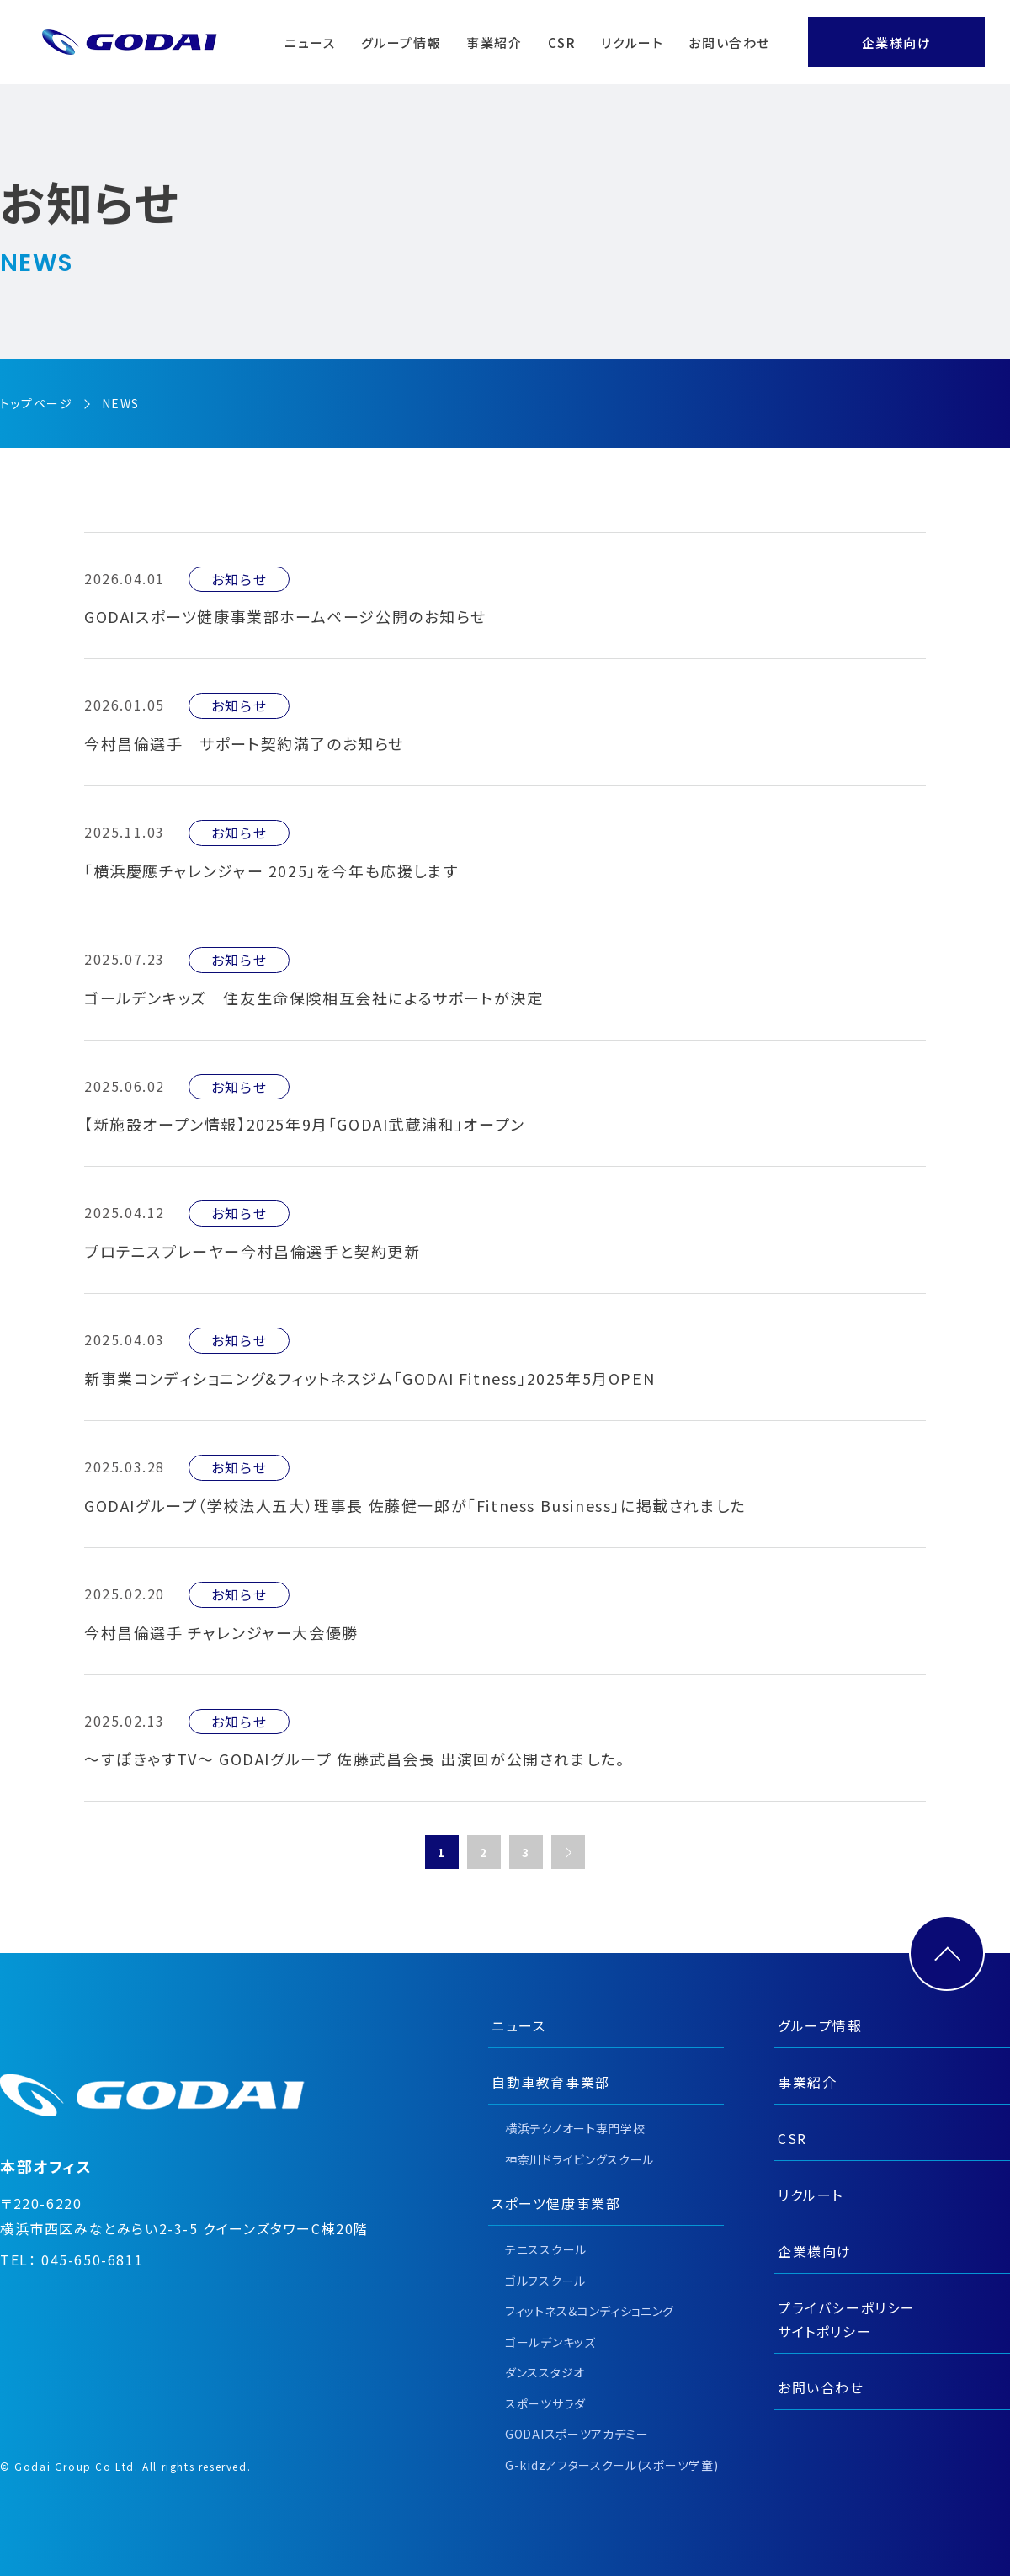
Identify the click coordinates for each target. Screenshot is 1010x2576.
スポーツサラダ (545, 2403)
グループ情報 (401, 42)
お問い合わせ (729, 42)
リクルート (632, 42)
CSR (562, 42)
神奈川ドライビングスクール (579, 2159)
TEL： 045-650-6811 (71, 2259)
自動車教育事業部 (551, 2082)
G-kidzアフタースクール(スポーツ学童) (611, 2464)
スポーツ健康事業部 (556, 2203)
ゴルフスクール (545, 2280)
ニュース (309, 42)
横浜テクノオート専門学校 (575, 2128)
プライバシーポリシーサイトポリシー (847, 2319)
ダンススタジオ (545, 2372)
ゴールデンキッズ (550, 2342)
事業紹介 (494, 42)
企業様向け (897, 42)
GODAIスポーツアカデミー (577, 2433)
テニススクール (546, 2249)
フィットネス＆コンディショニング (589, 2310)
